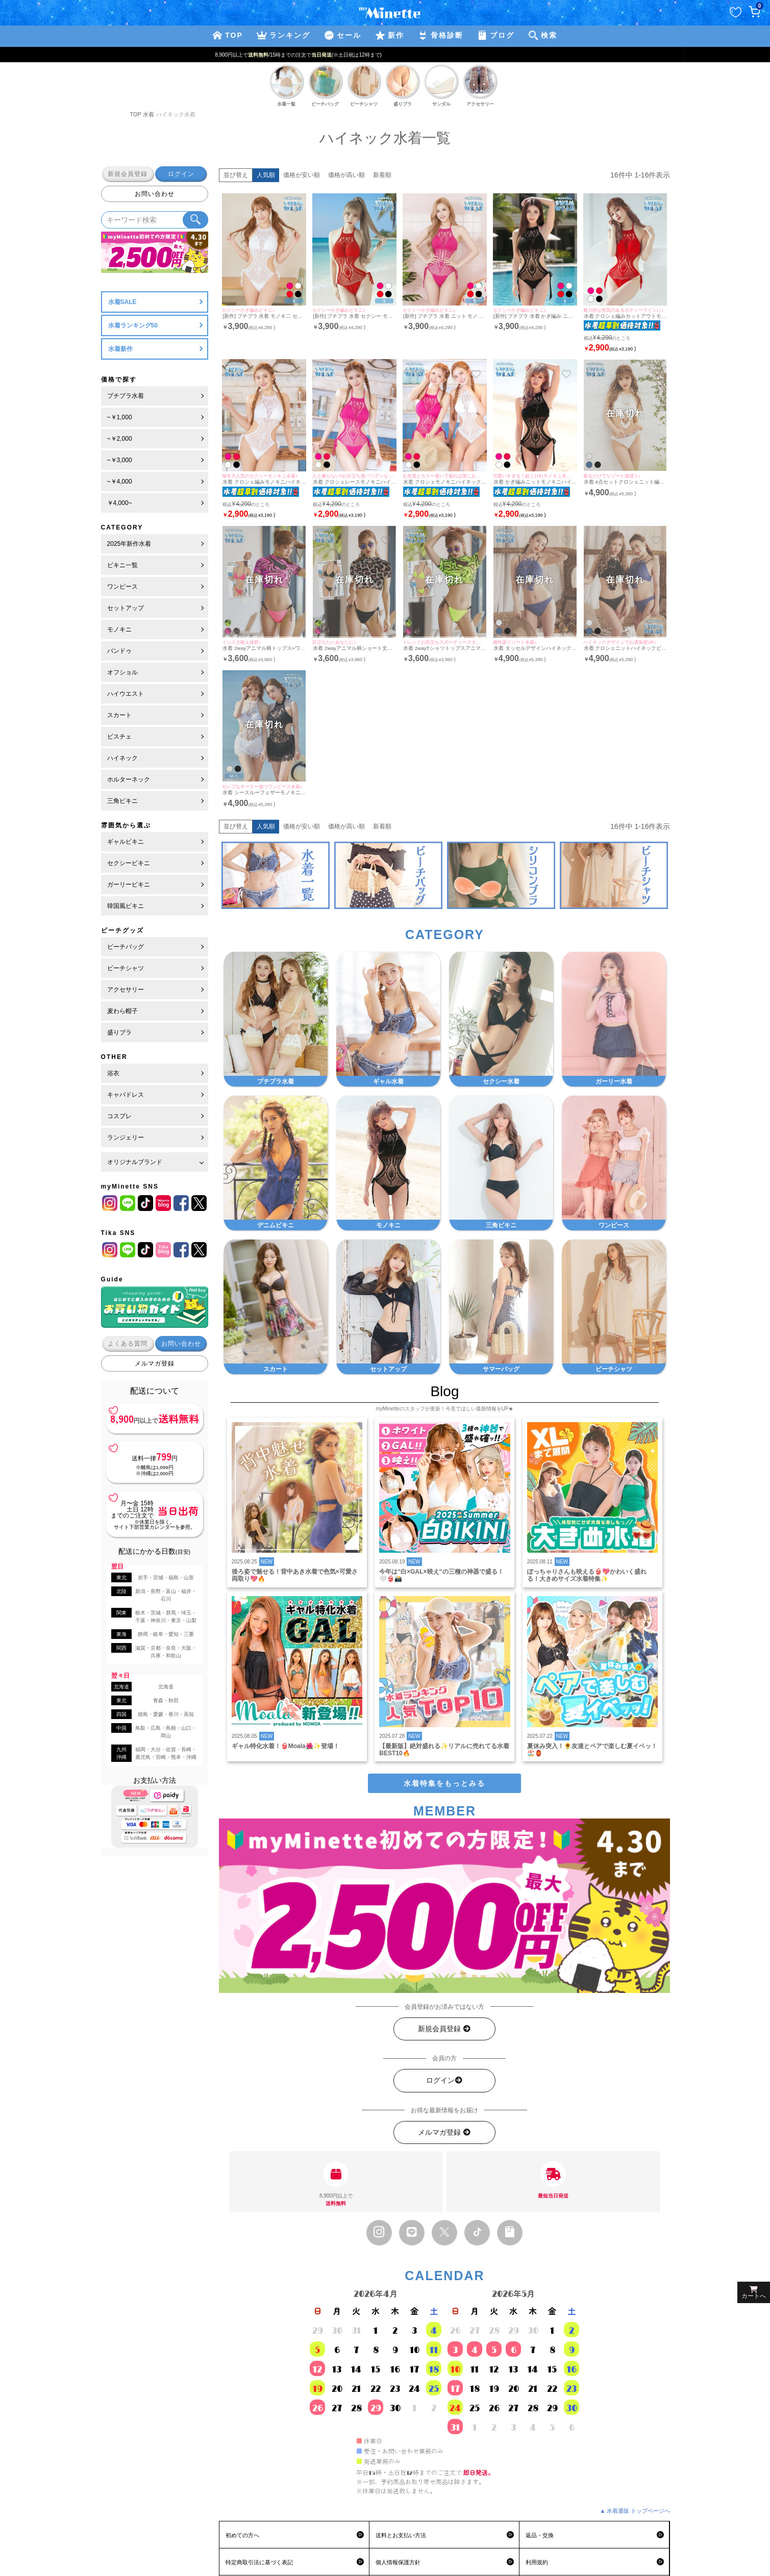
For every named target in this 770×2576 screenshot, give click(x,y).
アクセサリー (125, 989)
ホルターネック (128, 779)
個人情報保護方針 (398, 2562)
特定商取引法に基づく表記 (259, 2562)
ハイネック (122, 758)
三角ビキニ (122, 800)
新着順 (382, 175)
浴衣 (113, 1073)
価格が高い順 (346, 175)
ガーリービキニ (128, 884)
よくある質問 (127, 1343)
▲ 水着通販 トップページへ (635, 2511)
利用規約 (537, 2562)
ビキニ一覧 (122, 565)
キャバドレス (125, 1094)
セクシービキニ (128, 863)
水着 (148, 114)
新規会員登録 (127, 174)
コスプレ (119, 1116)
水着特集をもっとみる (444, 1783)
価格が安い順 (301, 175)
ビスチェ (119, 736)
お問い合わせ (155, 193)
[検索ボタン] (195, 220)
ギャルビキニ (125, 841)
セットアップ (125, 608)
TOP (135, 114)
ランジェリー (125, 1137)
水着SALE (122, 302)
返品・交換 (540, 2535)
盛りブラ (119, 1032)
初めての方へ (242, 2535)
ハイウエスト (125, 693)
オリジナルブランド (134, 1162)
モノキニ (119, 629)
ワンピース (122, 586)
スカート (119, 715)
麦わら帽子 (122, 1011)
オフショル (122, 672)
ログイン (181, 174)
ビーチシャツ (125, 968)
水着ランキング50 (133, 325)
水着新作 (120, 348)
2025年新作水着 (129, 543)
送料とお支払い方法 (401, 2535)
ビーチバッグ (125, 946)
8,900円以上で (335, 2184)
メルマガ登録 (155, 1363)
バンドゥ (119, 650)
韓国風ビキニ (125, 906)
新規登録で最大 (385, 54)
